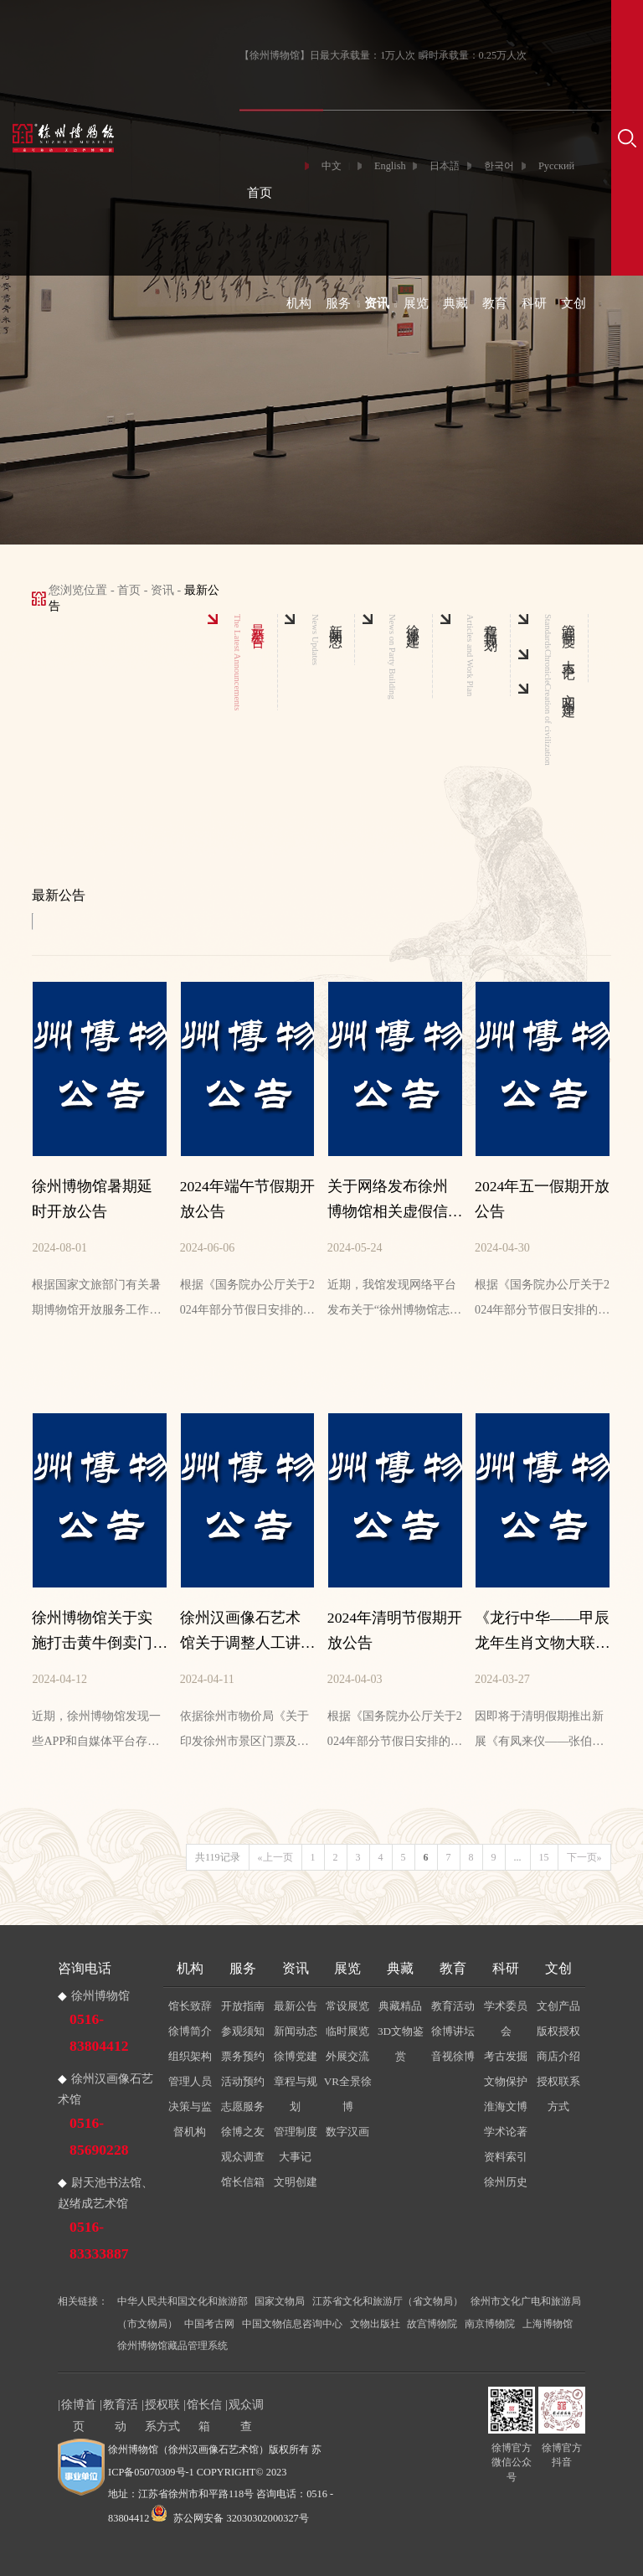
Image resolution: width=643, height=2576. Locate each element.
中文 (332, 166)
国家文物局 (280, 2301)
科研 (534, 303)
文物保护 (505, 2081)
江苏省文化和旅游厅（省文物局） (387, 2301)
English (390, 166)
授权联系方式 (558, 2094)
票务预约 (243, 2056)
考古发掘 (505, 2056)
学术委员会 (505, 2018)
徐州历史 (505, 2182)
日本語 (445, 166)
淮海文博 (505, 2106)
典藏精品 (400, 2006)
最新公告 (295, 2006)
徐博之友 (243, 2131)
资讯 (376, 303)
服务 (338, 303)
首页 (259, 192)
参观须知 (243, 2031)
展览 (416, 303)
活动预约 (243, 2081)
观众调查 (243, 2156)
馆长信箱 (243, 2182)
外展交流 (347, 2056)
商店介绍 (558, 2056)
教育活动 (453, 2006)
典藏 (455, 303)
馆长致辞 (190, 2006)
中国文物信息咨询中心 (292, 2324)
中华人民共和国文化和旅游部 (182, 2301)
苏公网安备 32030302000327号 (230, 2518)
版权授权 (558, 2031)
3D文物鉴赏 (401, 2043)
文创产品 (558, 2006)
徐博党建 (295, 2056)
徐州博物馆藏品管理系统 (172, 2345)
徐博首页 (78, 2406)
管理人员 (190, 2081)
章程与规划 (295, 2094)
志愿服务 (243, 2106)
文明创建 (295, 2182)
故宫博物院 (432, 2324)
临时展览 (347, 2031)
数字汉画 (347, 2131)
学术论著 (505, 2131)
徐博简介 (190, 2031)
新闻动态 (295, 2031)
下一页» (584, 1857)
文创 (573, 303)
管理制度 (295, 2131)
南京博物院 (490, 2324)
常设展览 (347, 2006)
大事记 (295, 2156)
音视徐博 (453, 2056)
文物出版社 (375, 2324)
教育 (494, 303)
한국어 (499, 166)
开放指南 (243, 2006)
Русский (556, 166)
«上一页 (275, 1857)
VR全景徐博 (348, 2094)
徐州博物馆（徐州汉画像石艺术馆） (188, 2449)
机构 (298, 303)
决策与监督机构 (190, 2119)
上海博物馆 (547, 2324)
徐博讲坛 (453, 2031)
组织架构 (190, 2056)
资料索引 (505, 2156)
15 (544, 1857)
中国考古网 (209, 2324)
